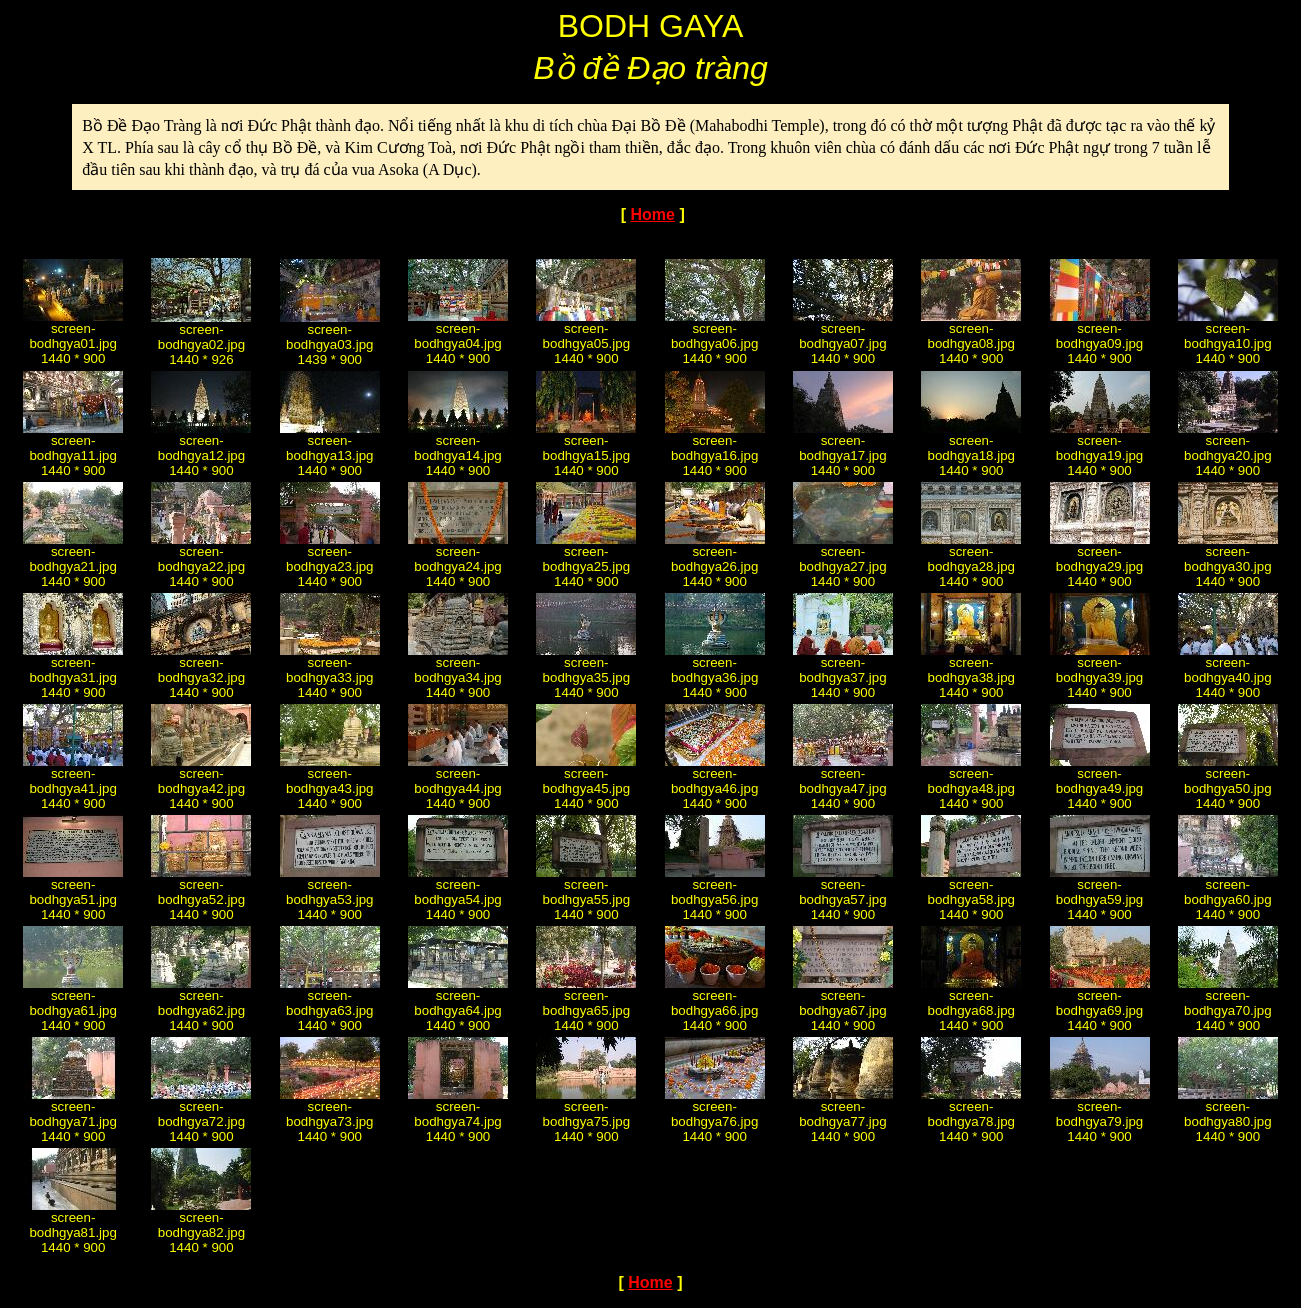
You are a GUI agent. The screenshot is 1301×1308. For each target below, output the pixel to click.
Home (652, 214)
